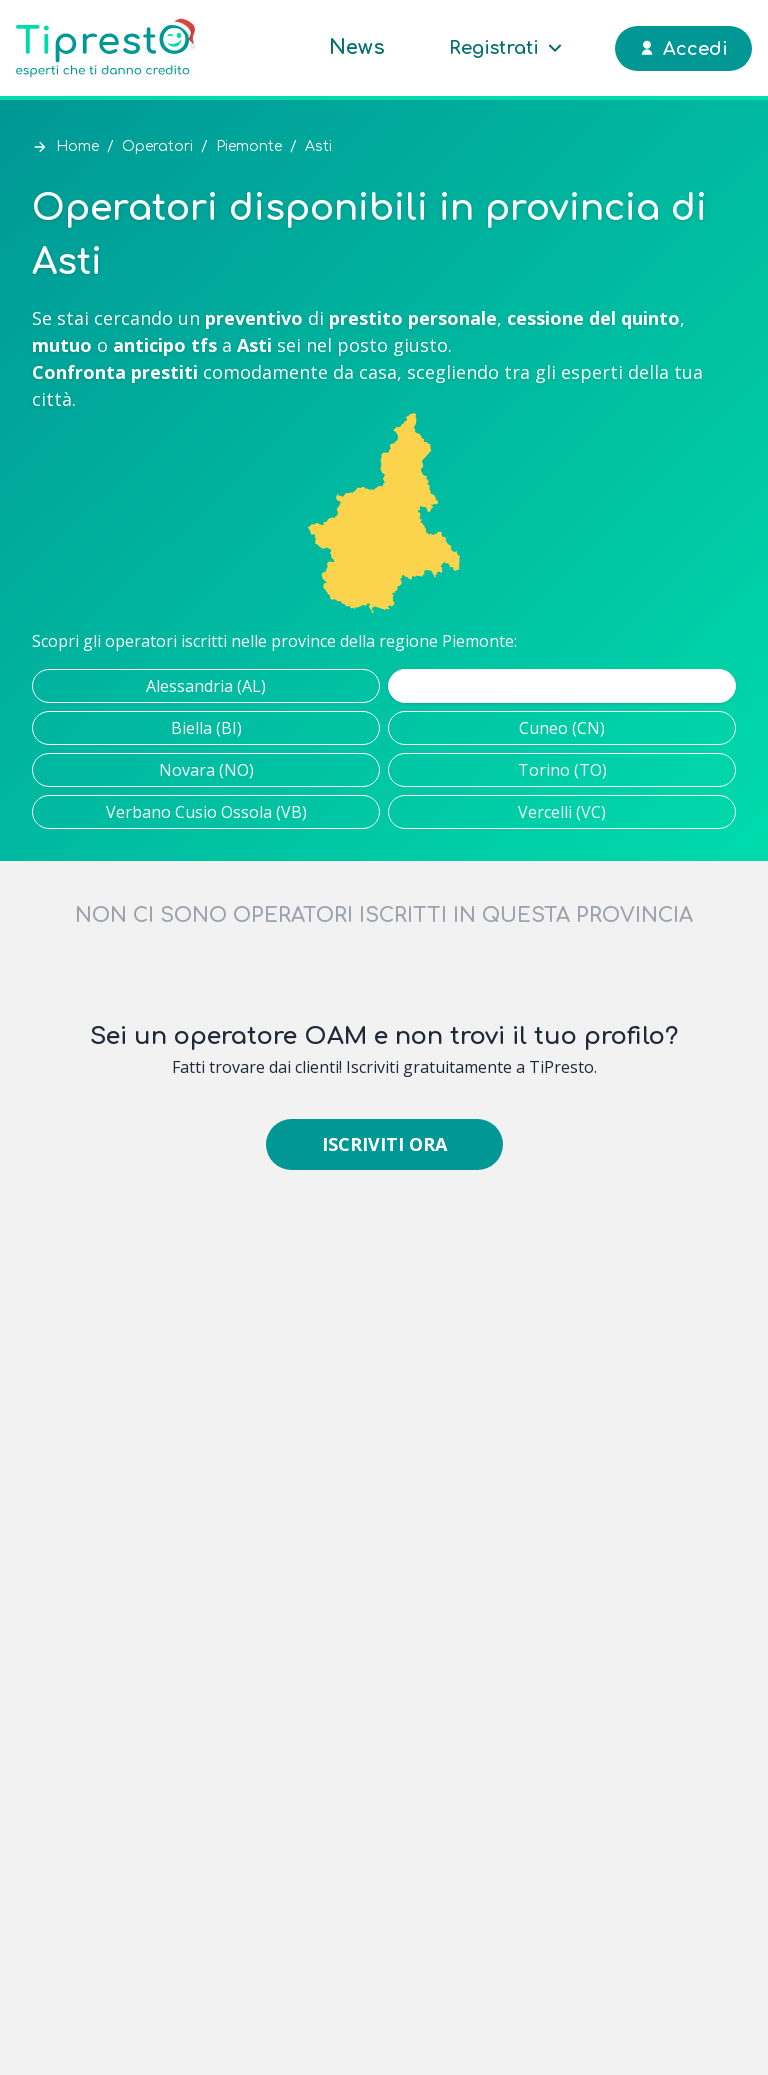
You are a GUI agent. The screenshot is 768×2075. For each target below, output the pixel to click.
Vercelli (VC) (562, 812)
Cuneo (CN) (562, 728)
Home (77, 146)
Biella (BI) (206, 728)
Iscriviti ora (384, 1144)
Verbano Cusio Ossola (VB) (206, 812)
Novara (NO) (206, 770)
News (357, 47)
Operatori (157, 146)
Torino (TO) (562, 770)
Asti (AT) (562, 686)
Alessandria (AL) (206, 686)
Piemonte (249, 146)
